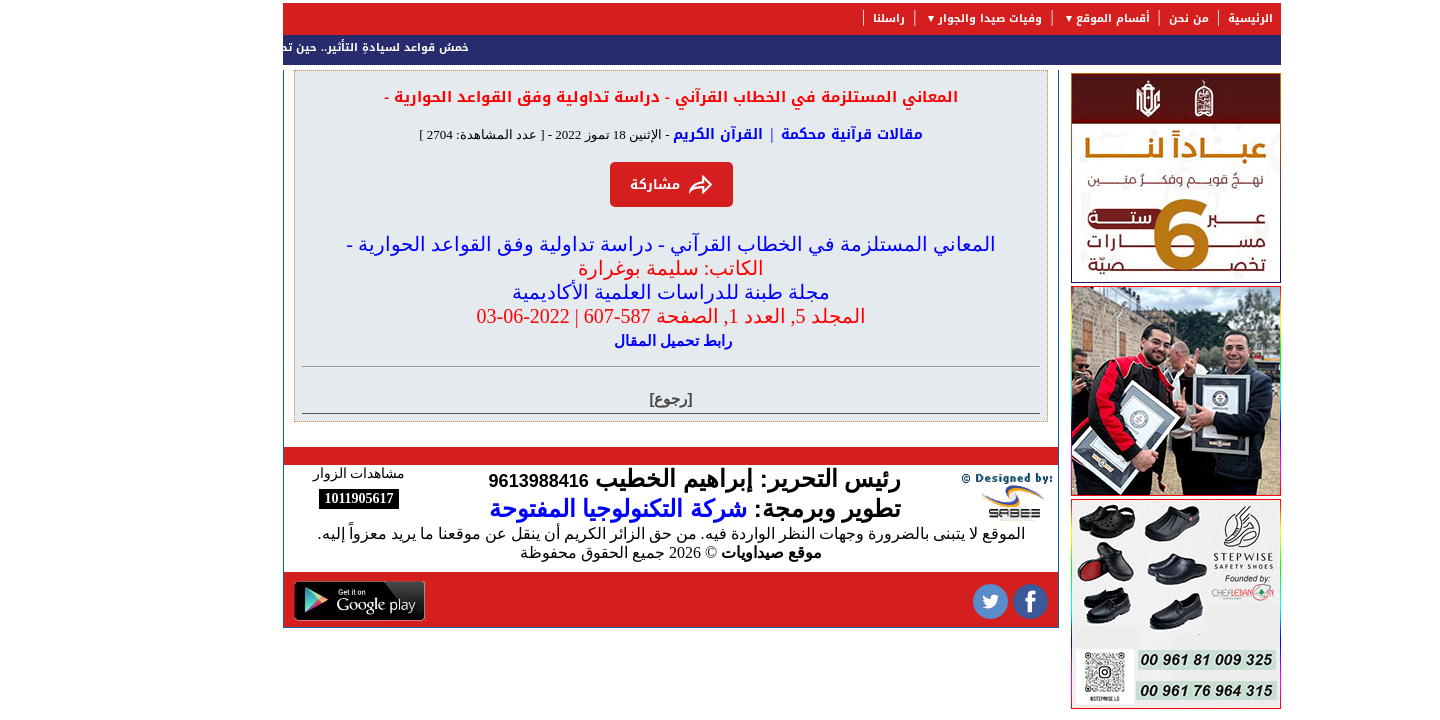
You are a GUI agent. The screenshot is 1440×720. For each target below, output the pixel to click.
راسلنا (827, 18)
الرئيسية (1188, 18)
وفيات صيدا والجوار (928, 18)
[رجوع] (609, 398)
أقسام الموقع (1051, 18)
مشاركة (609, 184)
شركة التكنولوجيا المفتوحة (556, 508)
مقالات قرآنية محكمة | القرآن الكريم (736, 134)
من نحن (1127, 18)
